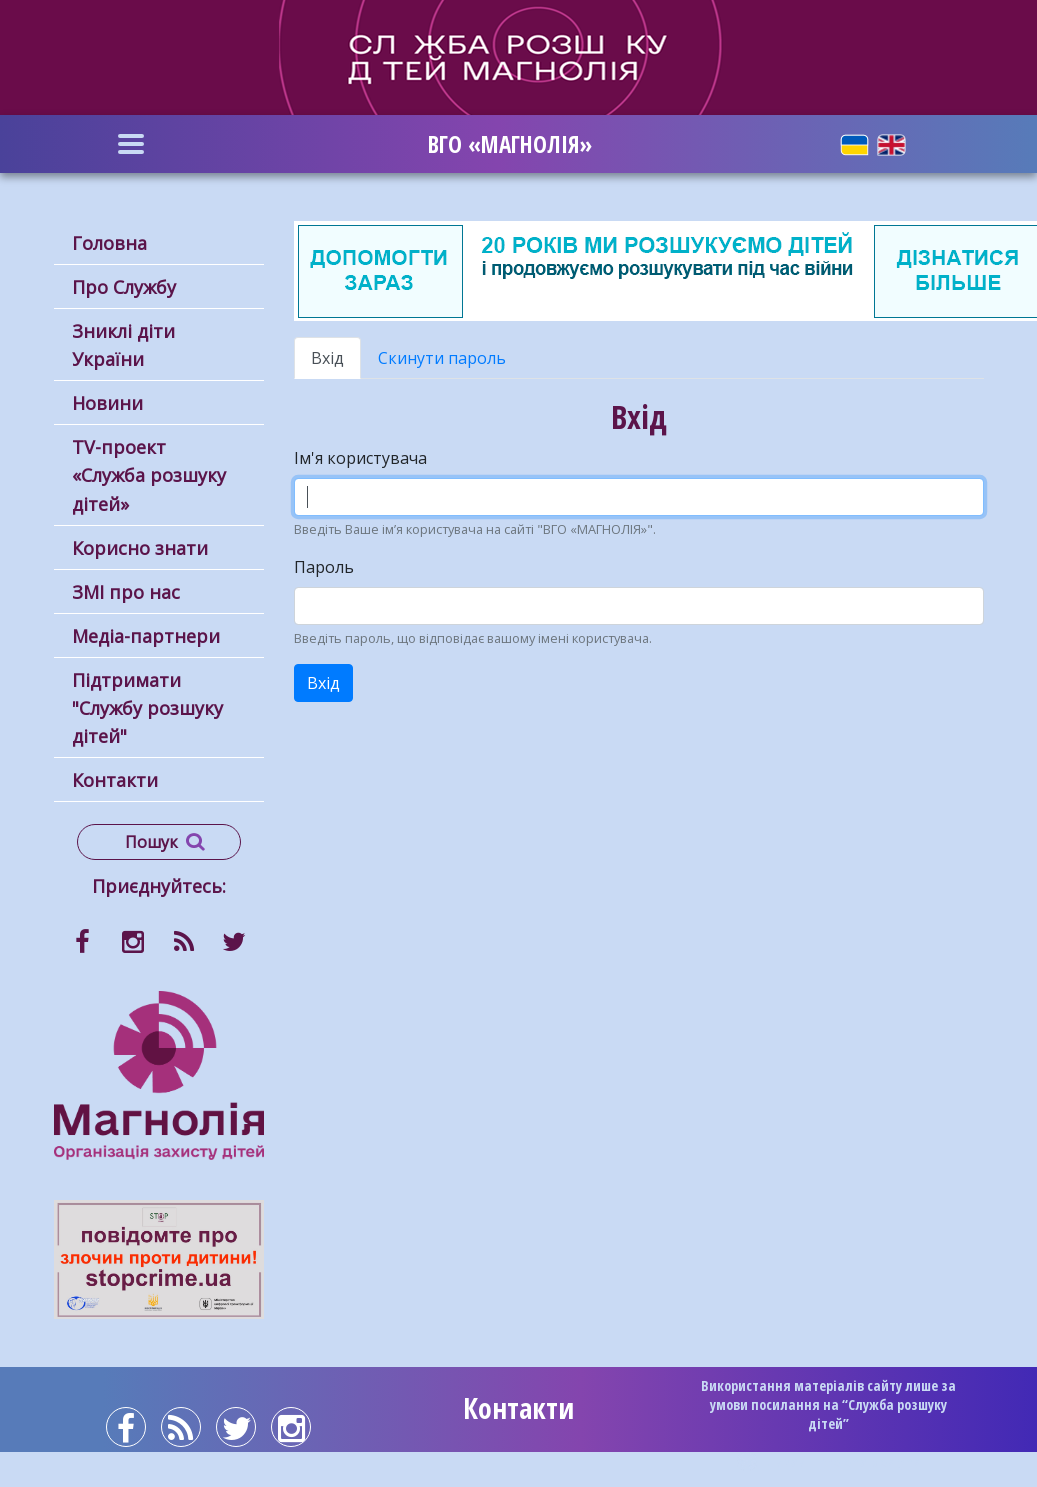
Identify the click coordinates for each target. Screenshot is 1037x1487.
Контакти (115, 780)
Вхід (336, 362)
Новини (107, 403)
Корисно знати (140, 548)
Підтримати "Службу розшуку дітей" (147, 708)
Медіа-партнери (146, 636)
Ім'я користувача (360, 458)
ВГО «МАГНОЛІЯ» (510, 144)
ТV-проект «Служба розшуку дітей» (149, 475)
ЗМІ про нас (126, 592)
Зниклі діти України (123, 345)
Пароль (324, 567)
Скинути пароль (442, 358)
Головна (109, 243)
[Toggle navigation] (131, 144)
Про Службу (124, 287)
